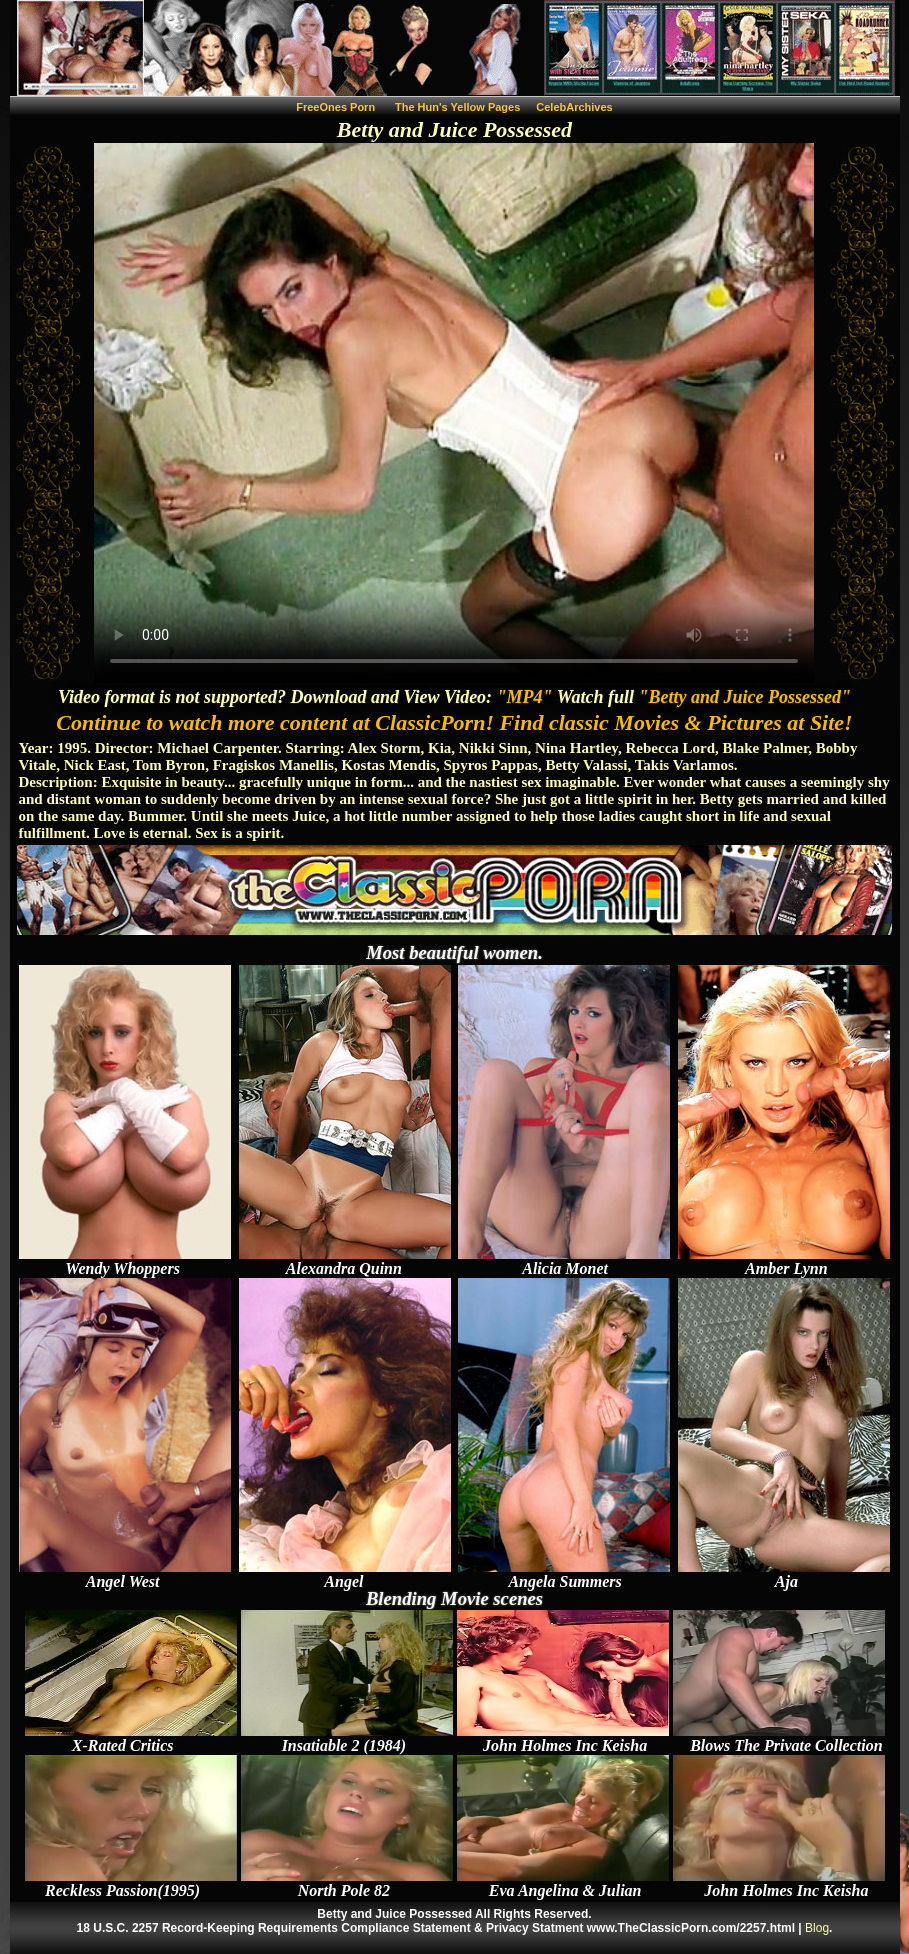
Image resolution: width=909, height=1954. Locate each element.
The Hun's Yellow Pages (457, 107)
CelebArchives (574, 107)
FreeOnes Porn (335, 107)
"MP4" (525, 697)
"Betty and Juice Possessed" (744, 697)
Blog (817, 1928)
